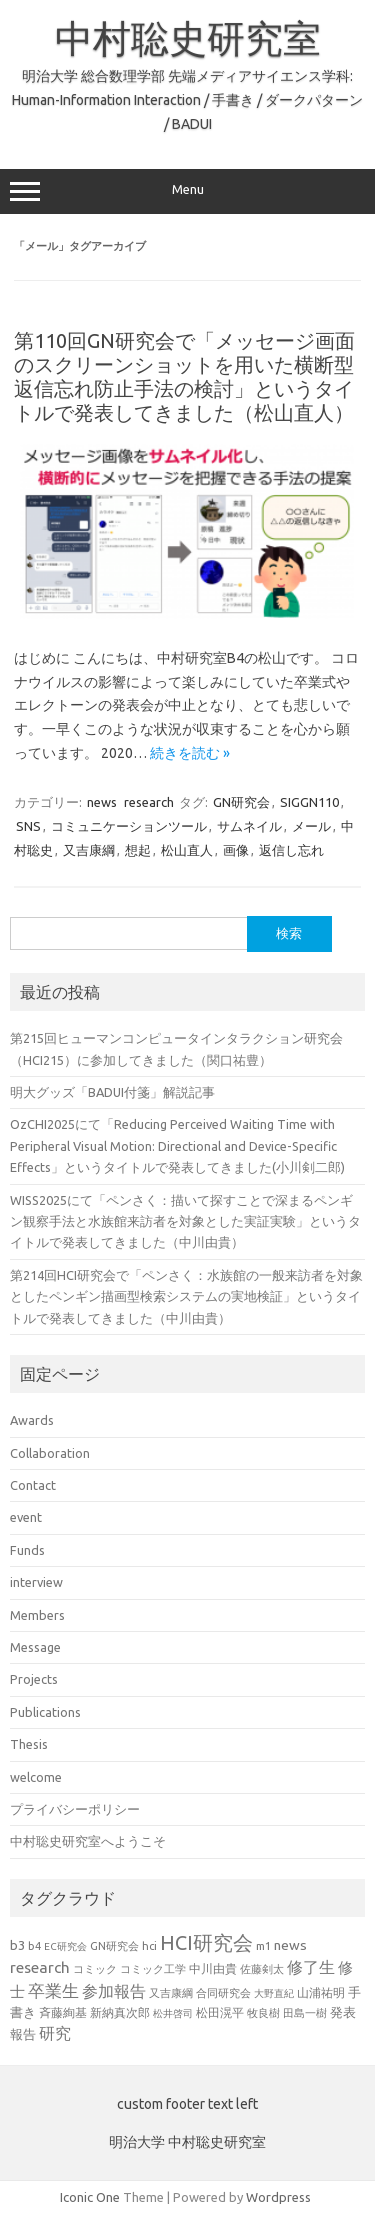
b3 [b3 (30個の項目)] (17, 1945)
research (149, 802)
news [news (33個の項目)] (290, 1945)
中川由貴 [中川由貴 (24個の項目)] (213, 1968)
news (102, 802)
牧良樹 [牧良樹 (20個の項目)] (263, 2013)
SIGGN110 (309, 802)
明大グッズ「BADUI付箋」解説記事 (112, 1092)
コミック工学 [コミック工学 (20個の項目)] (153, 1969)
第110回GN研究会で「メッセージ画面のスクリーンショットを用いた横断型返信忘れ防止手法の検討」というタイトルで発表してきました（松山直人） (184, 376)
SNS (28, 826)
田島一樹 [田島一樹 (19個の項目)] (305, 2013)
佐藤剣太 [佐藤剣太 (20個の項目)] (262, 1969)
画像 (236, 850)
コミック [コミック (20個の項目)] (95, 1969)
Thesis (29, 1744)
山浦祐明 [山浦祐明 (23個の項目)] (321, 1992)
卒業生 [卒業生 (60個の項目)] (53, 1990)
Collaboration (50, 1453)
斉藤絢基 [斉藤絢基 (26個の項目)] (63, 2012)
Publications (45, 1712)
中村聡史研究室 (188, 38)
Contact (33, 1485)
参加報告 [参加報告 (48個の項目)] (114, 1991)
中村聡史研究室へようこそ (88, 1841)
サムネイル (249, 826)
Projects (34, 1679)
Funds (27, 1550)
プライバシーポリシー (75, 1809)
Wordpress (278, 2197)
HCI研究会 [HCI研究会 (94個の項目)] (206, 1942)
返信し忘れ (291, 850)
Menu (187, 192)
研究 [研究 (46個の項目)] (55, 2033)
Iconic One (90, 2197)
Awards (32, 1420)
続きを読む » (190, 753)
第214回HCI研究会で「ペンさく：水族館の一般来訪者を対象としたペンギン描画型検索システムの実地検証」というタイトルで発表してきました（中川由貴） (186, 1296)
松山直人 (187, 850)
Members (37, 1615)
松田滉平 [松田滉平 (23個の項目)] (220, 2012)
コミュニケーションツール (129, 826)
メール (311, 826)
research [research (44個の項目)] (40, 1967)
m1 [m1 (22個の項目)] (263, 1945)
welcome (36, 1777)
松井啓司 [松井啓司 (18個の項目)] (173, 2013)
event (26, 1517)
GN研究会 (241, 802)
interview (36, 1582)
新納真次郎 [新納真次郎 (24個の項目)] (120, 2012)
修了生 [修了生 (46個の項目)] (311, 1967)
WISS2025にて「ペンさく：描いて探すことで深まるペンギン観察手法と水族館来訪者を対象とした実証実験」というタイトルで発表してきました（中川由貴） (185, 1221)
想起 (138, 850)
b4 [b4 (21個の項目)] (34, 1946)
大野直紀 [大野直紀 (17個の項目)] (274, 1993)
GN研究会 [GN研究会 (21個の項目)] (114, 1946)
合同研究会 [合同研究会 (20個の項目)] (223, 1993)
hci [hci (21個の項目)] (149, 1946)
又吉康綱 (89, 850)
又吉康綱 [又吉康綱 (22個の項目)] (171, 1992)
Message (35, 1647)
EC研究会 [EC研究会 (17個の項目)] (65, 1946)
